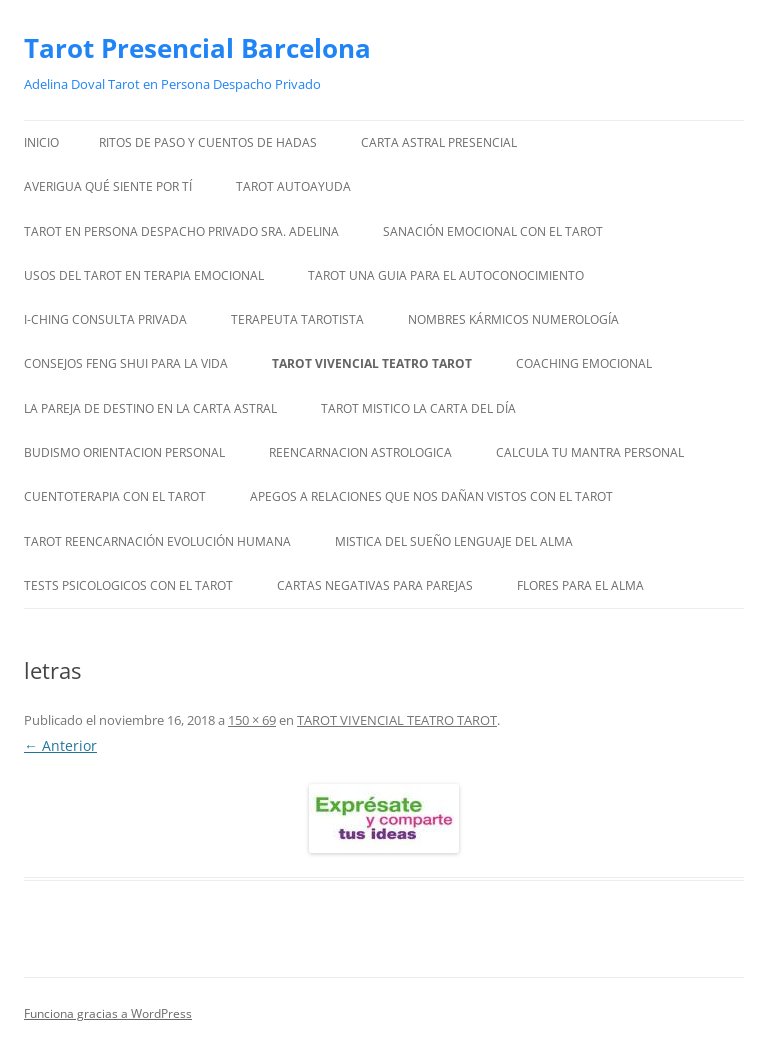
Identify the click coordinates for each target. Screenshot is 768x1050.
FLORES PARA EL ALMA (580, 585)
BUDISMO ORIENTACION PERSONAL (124, 452)
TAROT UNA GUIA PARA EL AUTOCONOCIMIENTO (446, 275)
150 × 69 (252, 720)
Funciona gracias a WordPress (108, 1013)
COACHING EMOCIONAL (584, 363)
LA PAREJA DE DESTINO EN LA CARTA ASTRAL (150, 408)
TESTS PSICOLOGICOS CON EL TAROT (128, 585)
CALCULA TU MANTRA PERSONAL (590, 452)
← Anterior (60, 745)
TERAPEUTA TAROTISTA (297, 319)
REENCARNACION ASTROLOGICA (360, 452)
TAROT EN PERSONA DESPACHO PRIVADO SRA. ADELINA (181, 231)
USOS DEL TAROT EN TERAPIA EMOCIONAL (144, 275)
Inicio (41, 142)
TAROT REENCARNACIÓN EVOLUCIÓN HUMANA (157, 541)
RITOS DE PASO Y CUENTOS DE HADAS (208, 142)
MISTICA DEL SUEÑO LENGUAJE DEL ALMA (454, 541)
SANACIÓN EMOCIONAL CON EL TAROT (493, 231)
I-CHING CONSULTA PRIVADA (105, 319)
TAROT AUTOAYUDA (293, 186)
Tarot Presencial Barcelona (197, 48)
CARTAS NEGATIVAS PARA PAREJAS (375, 585)
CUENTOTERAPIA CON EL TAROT (115, 496)
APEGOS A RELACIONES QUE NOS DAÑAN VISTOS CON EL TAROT (431, 496)
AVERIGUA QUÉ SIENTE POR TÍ (108, 186)
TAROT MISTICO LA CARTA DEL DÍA (418, 408)
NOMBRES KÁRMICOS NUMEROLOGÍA (513, 319)
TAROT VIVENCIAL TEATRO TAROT (372, 363)
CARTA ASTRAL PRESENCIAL (439, 142)
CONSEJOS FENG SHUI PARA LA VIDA (126, 363)
